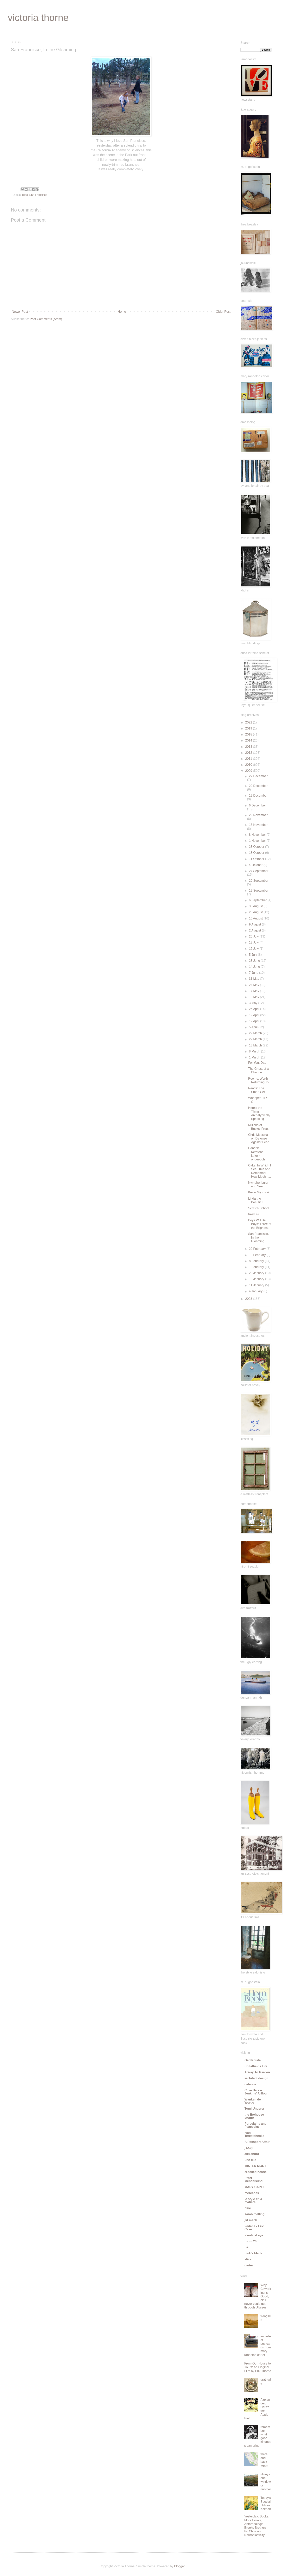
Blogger (179, 2566)
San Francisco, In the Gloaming (258, 1237)
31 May (254, 978)
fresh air (253, 1214)
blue (247, 2208)
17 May (254, 991)
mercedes (251, 2193)
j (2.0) (248, 2148)
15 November (258, 824)
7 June (254, 972)
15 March (256, 1045)
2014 (249, 740)
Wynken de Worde (252, 2101)
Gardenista (252, 2060)
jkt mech (250, 2220)
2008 (249, 1298)
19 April (254, 1015)
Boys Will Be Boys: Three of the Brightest (259, 1224)
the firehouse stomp (254, 2116)
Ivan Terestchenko (254, 2134)
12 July (254, 948)
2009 (249, 770)
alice (247, 2259)
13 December (258, 795)
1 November (258, 840)
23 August (256, 912)
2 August (255, 930)
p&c (247, 2247)
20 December (258, 785)
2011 (249, 758)
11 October (257, 859)
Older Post (223, 311)
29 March (256, 1033)
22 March (256, 1039)
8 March (255, 1051)
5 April (253, 1027)
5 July (253, 954)
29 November (258, 815)
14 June (255, 966)
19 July (254, 942)
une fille (250, 2160)
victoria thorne (38, 17)
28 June (255, 960)
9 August (255, 924)
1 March (255, 1057)
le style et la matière (253, 2200)
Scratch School (258, 1208)
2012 (249, 752)
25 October (257, 846)
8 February (257, 1261)
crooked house (255, 2172)
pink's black (253, 2253)
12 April (254, 1021)
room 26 (250, 2241)
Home (122, 311)
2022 (249, 722)
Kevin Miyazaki (258, 1192)
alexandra (251, 2154)
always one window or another (265, 2482)
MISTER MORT (255, 2166)
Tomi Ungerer (254, 2108)
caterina (250, 2084)
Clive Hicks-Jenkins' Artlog (255, 2092)
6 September (258, 900)
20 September (259, 880)
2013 (249, 746)
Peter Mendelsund (253, 2179)
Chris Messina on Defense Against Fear (258, 1138)
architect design (256, 2078)
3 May (253, 1003)
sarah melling (254, 2214)
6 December (257, 805)
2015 (249, 734)
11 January (257, 1285)
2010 (249, 764)
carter (248, 2265)
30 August (256, 906)
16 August (256, 918)
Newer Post (20, 311)
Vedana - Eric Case (254, 2228)
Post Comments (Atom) (46, 319)
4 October (256, 865)
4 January (256, 1291)
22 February (258, 1248)
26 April (254, 1009)
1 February (257, 1267)
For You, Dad (257, 1062)
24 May (254, 985)
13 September (259, 890)
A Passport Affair (257, 2142)
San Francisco (38, 194)
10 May (254, 997)
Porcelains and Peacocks (255, 2125)
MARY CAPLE (254, 2187)
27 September (259, 871)
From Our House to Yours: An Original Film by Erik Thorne (257, 2367)
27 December (258, 776)
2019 (249, 728)
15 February (258, 1255)
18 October (257, 852)
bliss (25, 194)
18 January (257, 1279)
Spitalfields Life (255, 2066)
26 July (254, 936)
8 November (258, 834)
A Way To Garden (257, 2072)
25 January (257, 1273)
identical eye (253, 2235)
